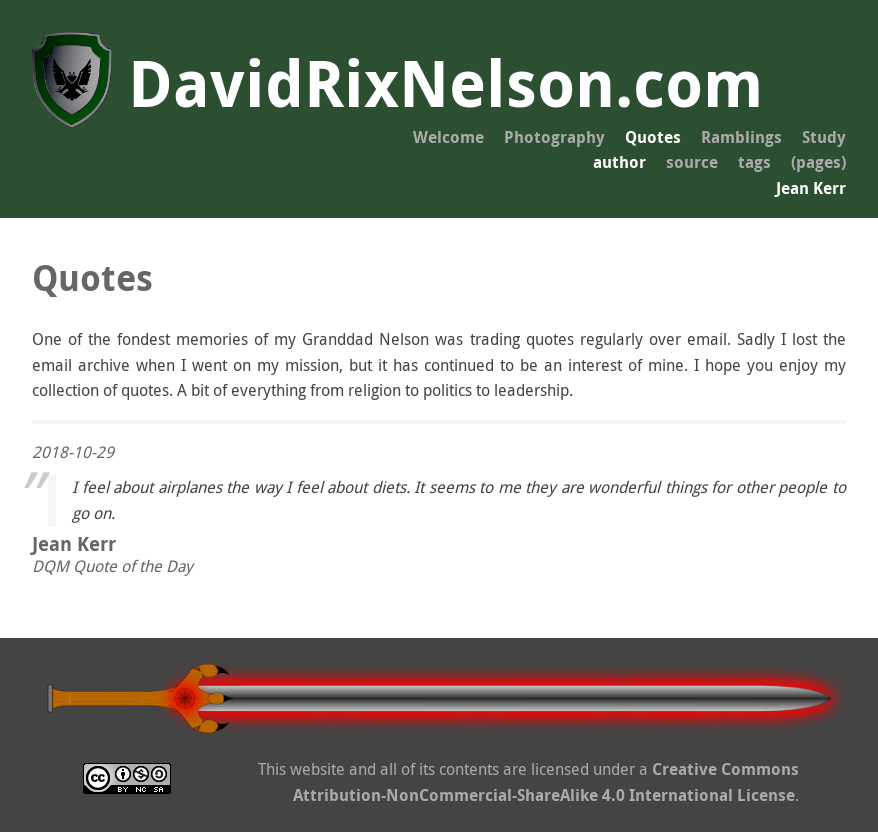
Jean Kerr (811, 188)
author (619, 162)
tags (754, 162)
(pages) (818, 162)
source (692, 162)
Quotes (653, 137)
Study (824, 137)
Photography (554, 137)
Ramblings (741, 137)
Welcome (448, 137)
